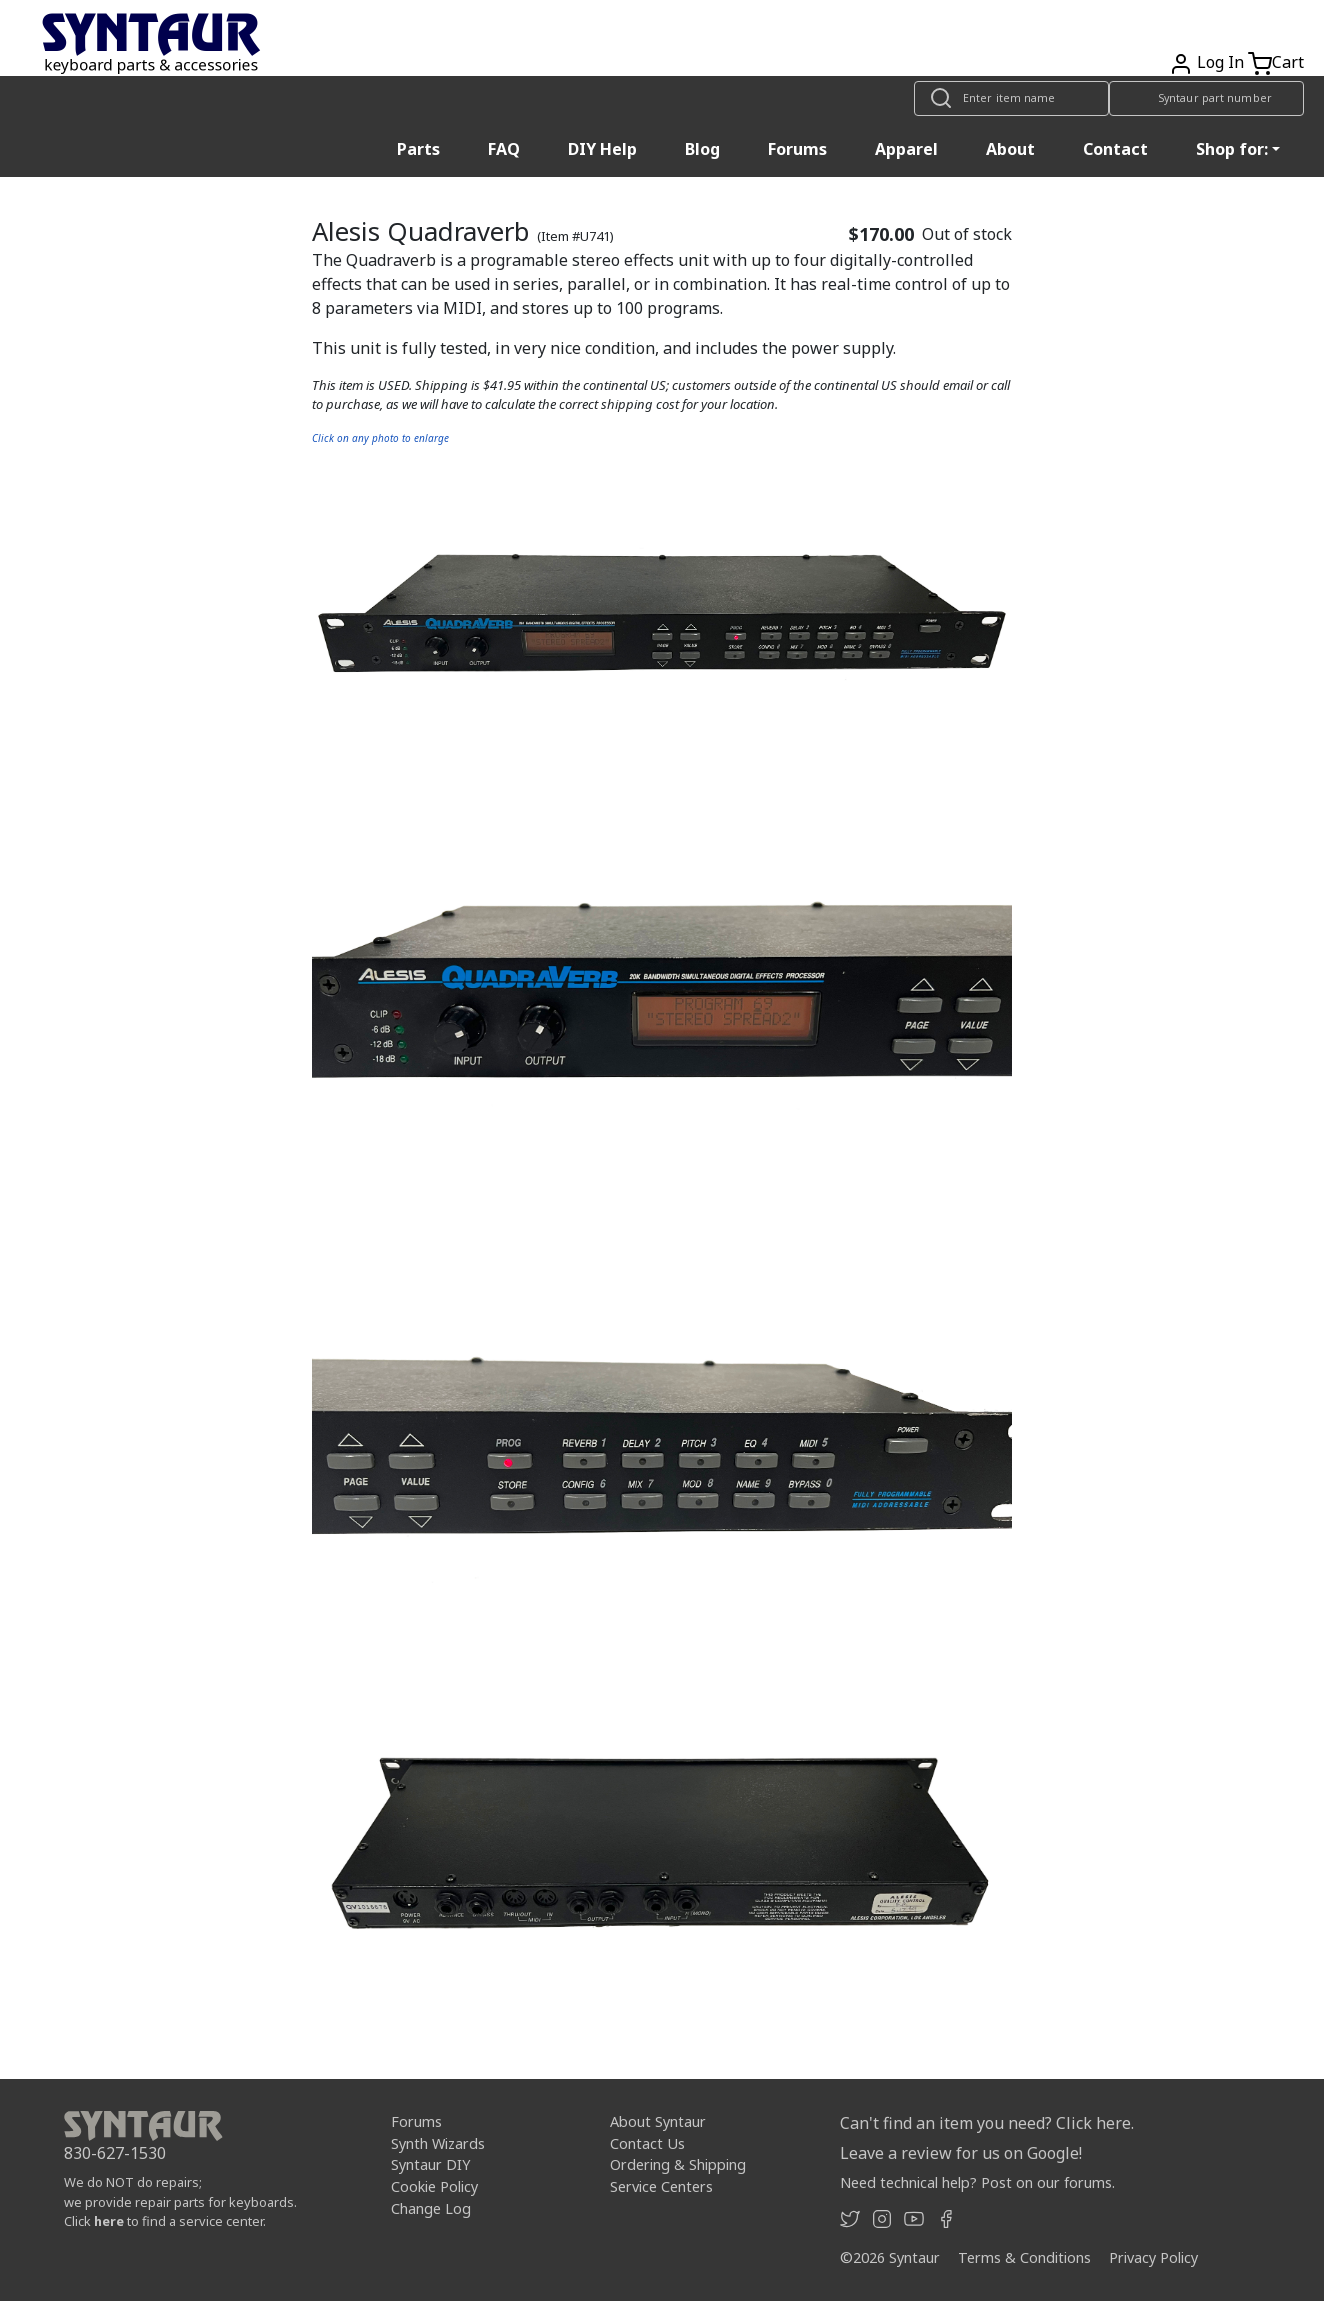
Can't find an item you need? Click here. (987, 2123)
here (109, 2221)
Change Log (431, 2207)
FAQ (504, 149)
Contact (1115, 149)
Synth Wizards (438, 2143)
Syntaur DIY (430, 2164)
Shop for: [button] (1232, 149)
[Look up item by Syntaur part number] (1206, 98)
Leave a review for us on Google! (961, 2153)
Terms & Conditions (1024, 2257)
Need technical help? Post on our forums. (977, 2182)
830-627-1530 (115, 2153)
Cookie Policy (434, 2186)
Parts (418, 149)
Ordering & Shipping (678, 2164)
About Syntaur (658, 2121)
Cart (1288, 62)
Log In (1220, 62)
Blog (702, 149)
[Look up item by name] (1011, 98)
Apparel (906, 149)
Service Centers (661, 2186)
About (1010, 149)
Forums (797, 149)
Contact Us (647, 2143)
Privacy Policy (1153, 2257)
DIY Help (602, 149)
